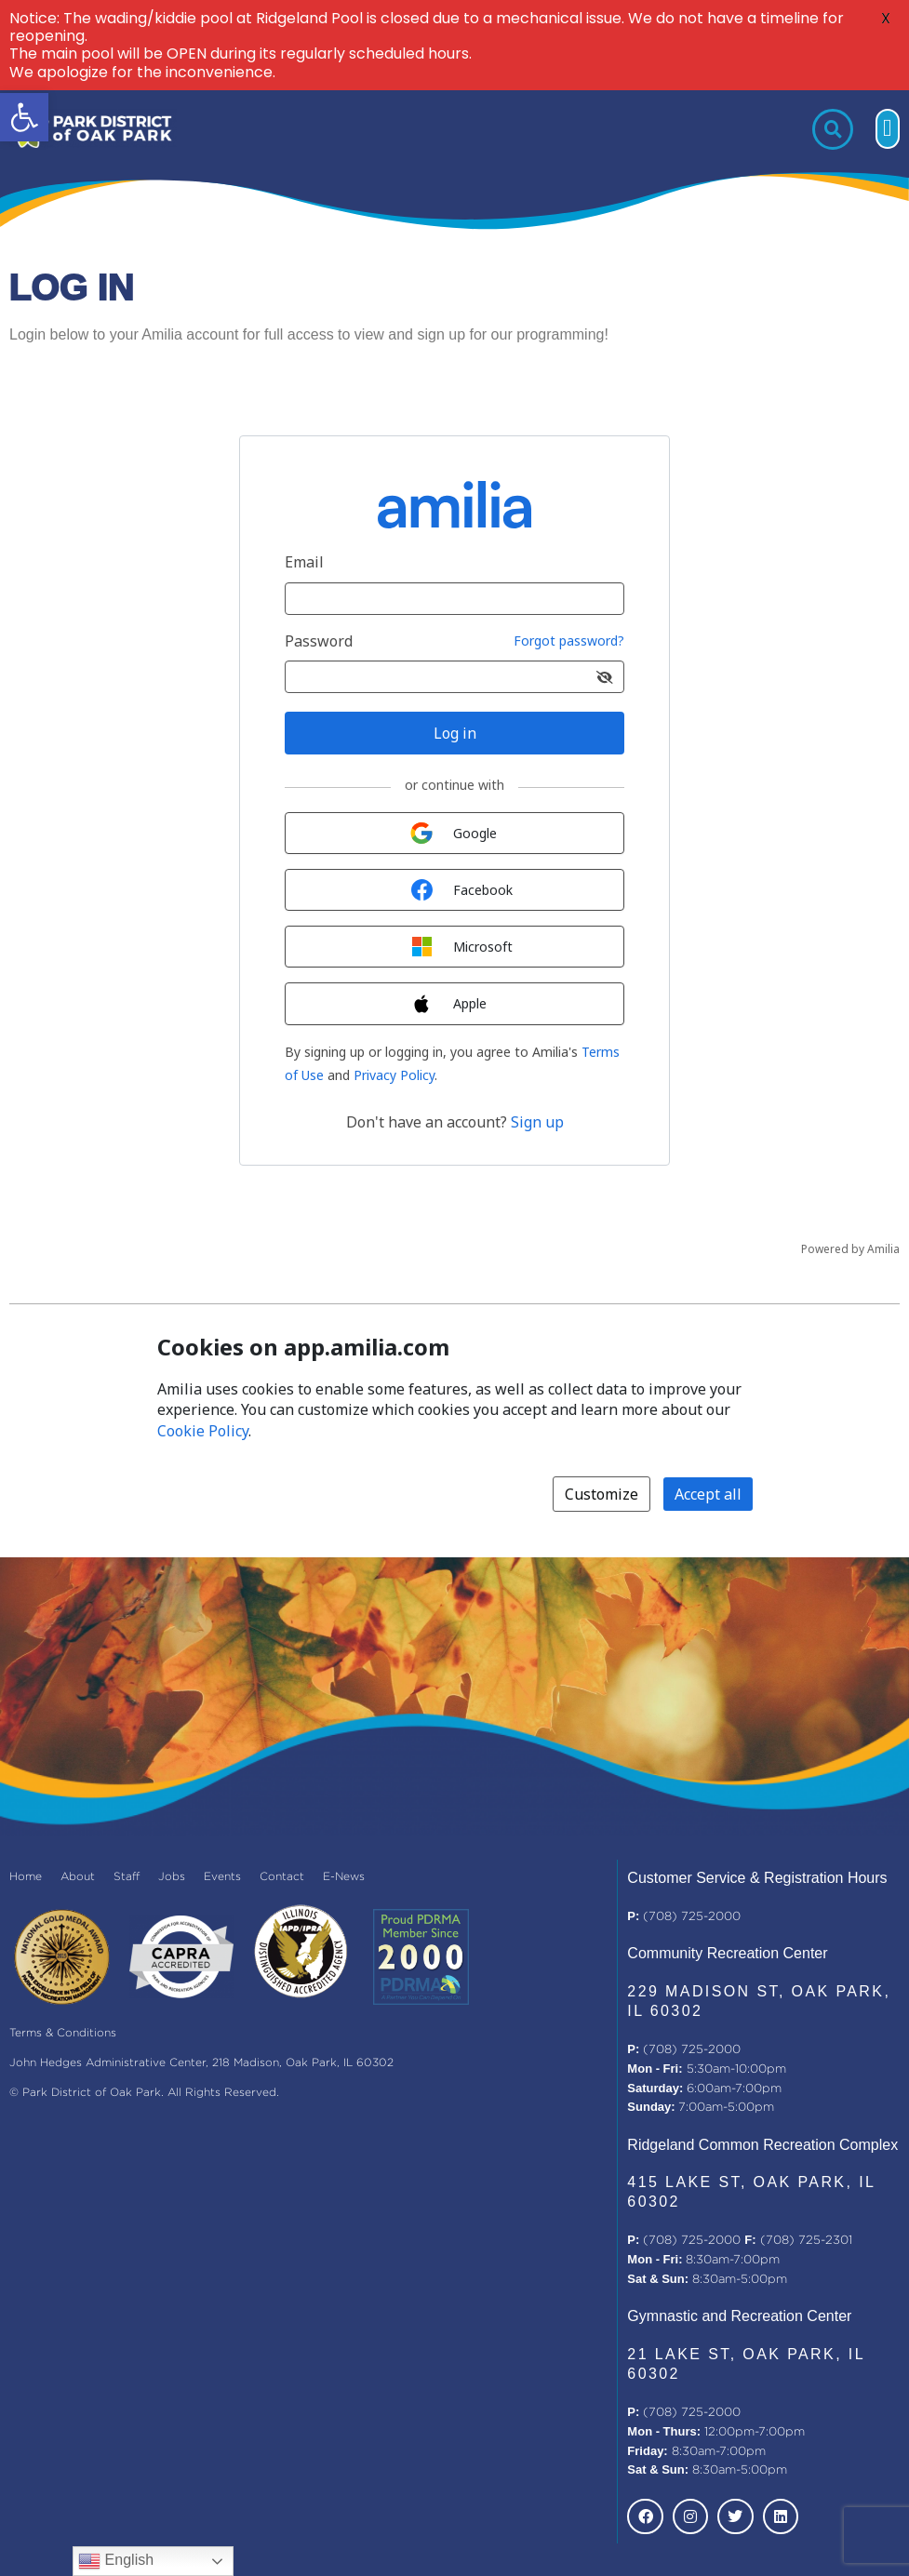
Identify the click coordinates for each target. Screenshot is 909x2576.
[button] (24, 117)
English (116, 2561)
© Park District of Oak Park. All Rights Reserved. (144, 2093)
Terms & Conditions (62, 2033)
